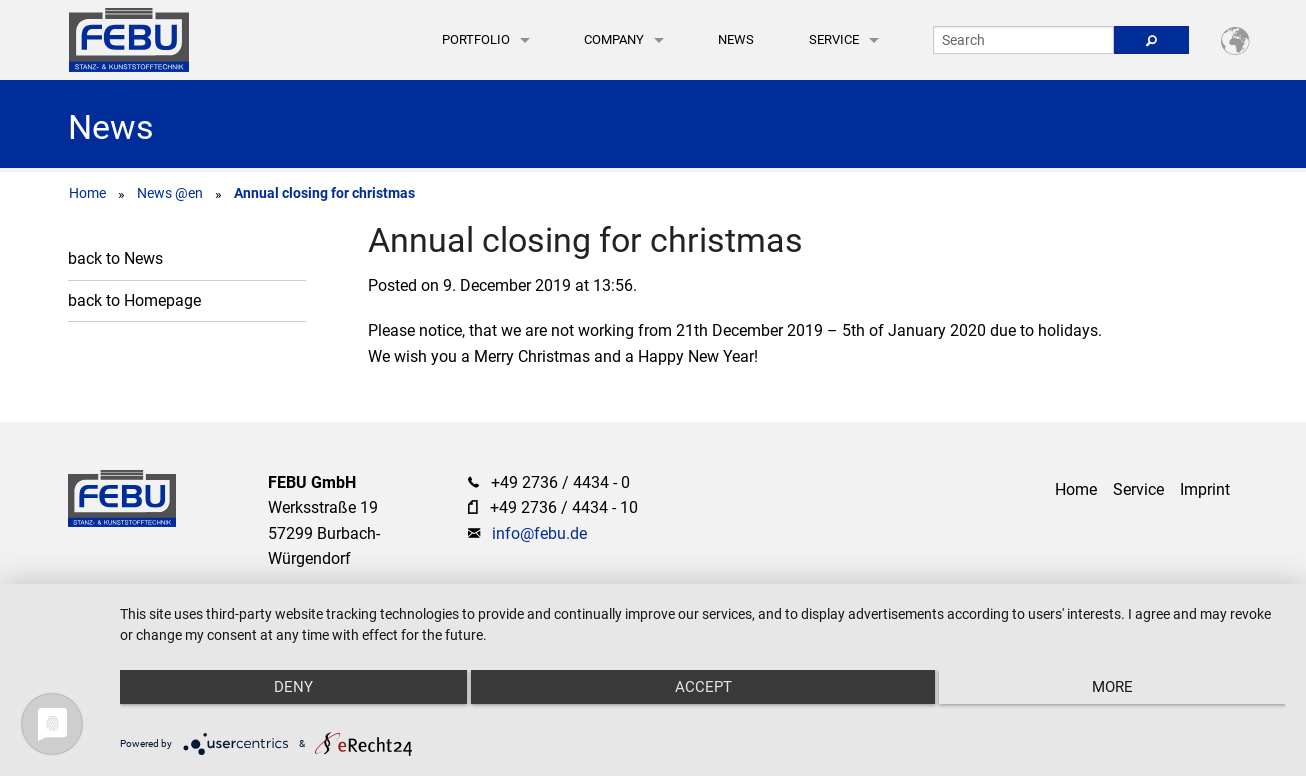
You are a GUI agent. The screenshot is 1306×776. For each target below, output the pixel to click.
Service (834, 39)
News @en (170, 193)
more (1112, 687)
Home (87, 193)
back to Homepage (134, 300)
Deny (293, 687)
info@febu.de (539, 533)
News (736, 39)
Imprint (1205, 489)
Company (614, 39)
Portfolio (476, 39)
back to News (115, 258)
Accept (703, 687)
